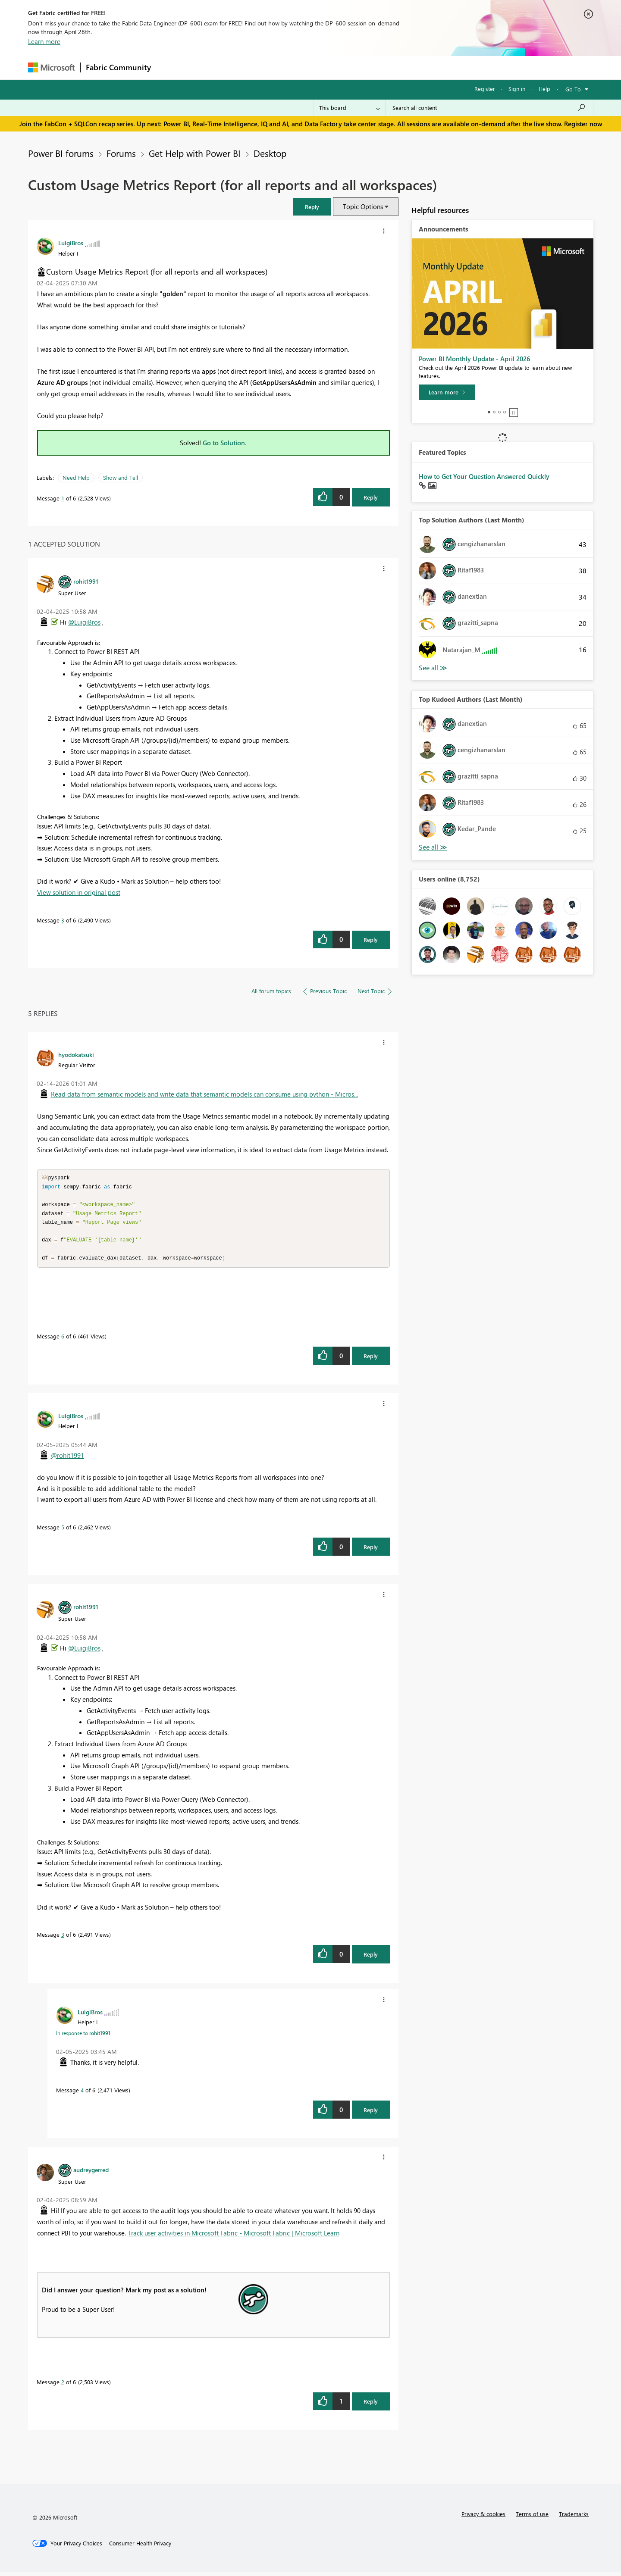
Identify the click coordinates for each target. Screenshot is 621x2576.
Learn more (44, 41)
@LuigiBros (84, 622)
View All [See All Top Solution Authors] (433, 668)
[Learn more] (447, 392)
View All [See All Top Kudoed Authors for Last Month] (433, 847)
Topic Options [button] (363, 206)
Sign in (516, 88)
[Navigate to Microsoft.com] (51, 67)
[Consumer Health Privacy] (140, 2547)
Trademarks (574, 2518)
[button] (312, 207)
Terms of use (532, 2518)
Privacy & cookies (483, 2518)
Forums (170, 67)
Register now (583, 123)
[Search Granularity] (349, 108)
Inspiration (208, 67)
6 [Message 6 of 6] (62, 1340)
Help (544, 88)
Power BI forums (61, 153)
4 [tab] (504, 412)
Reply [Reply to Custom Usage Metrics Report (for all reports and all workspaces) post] (371, 497)
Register (484, 88)
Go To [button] (573, 89)
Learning (354, 67)
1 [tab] (489, 412)
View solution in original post (78, 892)
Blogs (321, 67)
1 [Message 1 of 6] (62, 498)
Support (390, 67)
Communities (282, 67)
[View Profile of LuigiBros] (70, 242)
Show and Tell (120, 477)
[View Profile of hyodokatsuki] (76, 1054)
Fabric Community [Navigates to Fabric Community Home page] (118, 67)
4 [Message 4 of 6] (82, 2094)
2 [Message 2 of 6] (62, 2386)
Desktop (270, 153)
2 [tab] (494, 412)
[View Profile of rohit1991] (85, 581)
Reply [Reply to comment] (371, 939)
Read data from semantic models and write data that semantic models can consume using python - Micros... (204, 1094)
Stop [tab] (513, 412)
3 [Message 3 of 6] (62, 920)
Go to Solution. (225, 442)
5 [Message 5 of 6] (62, 1531)
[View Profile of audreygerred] (91, 2174)
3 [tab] (499, 412)
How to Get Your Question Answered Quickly (484, 476)
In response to (83, 2037)
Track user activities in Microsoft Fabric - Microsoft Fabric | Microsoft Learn (233, 2237)
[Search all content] (489, 108)
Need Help (76, 477)
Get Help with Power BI (195, 153)
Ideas (244, 67)
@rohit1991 (67, 1459)
